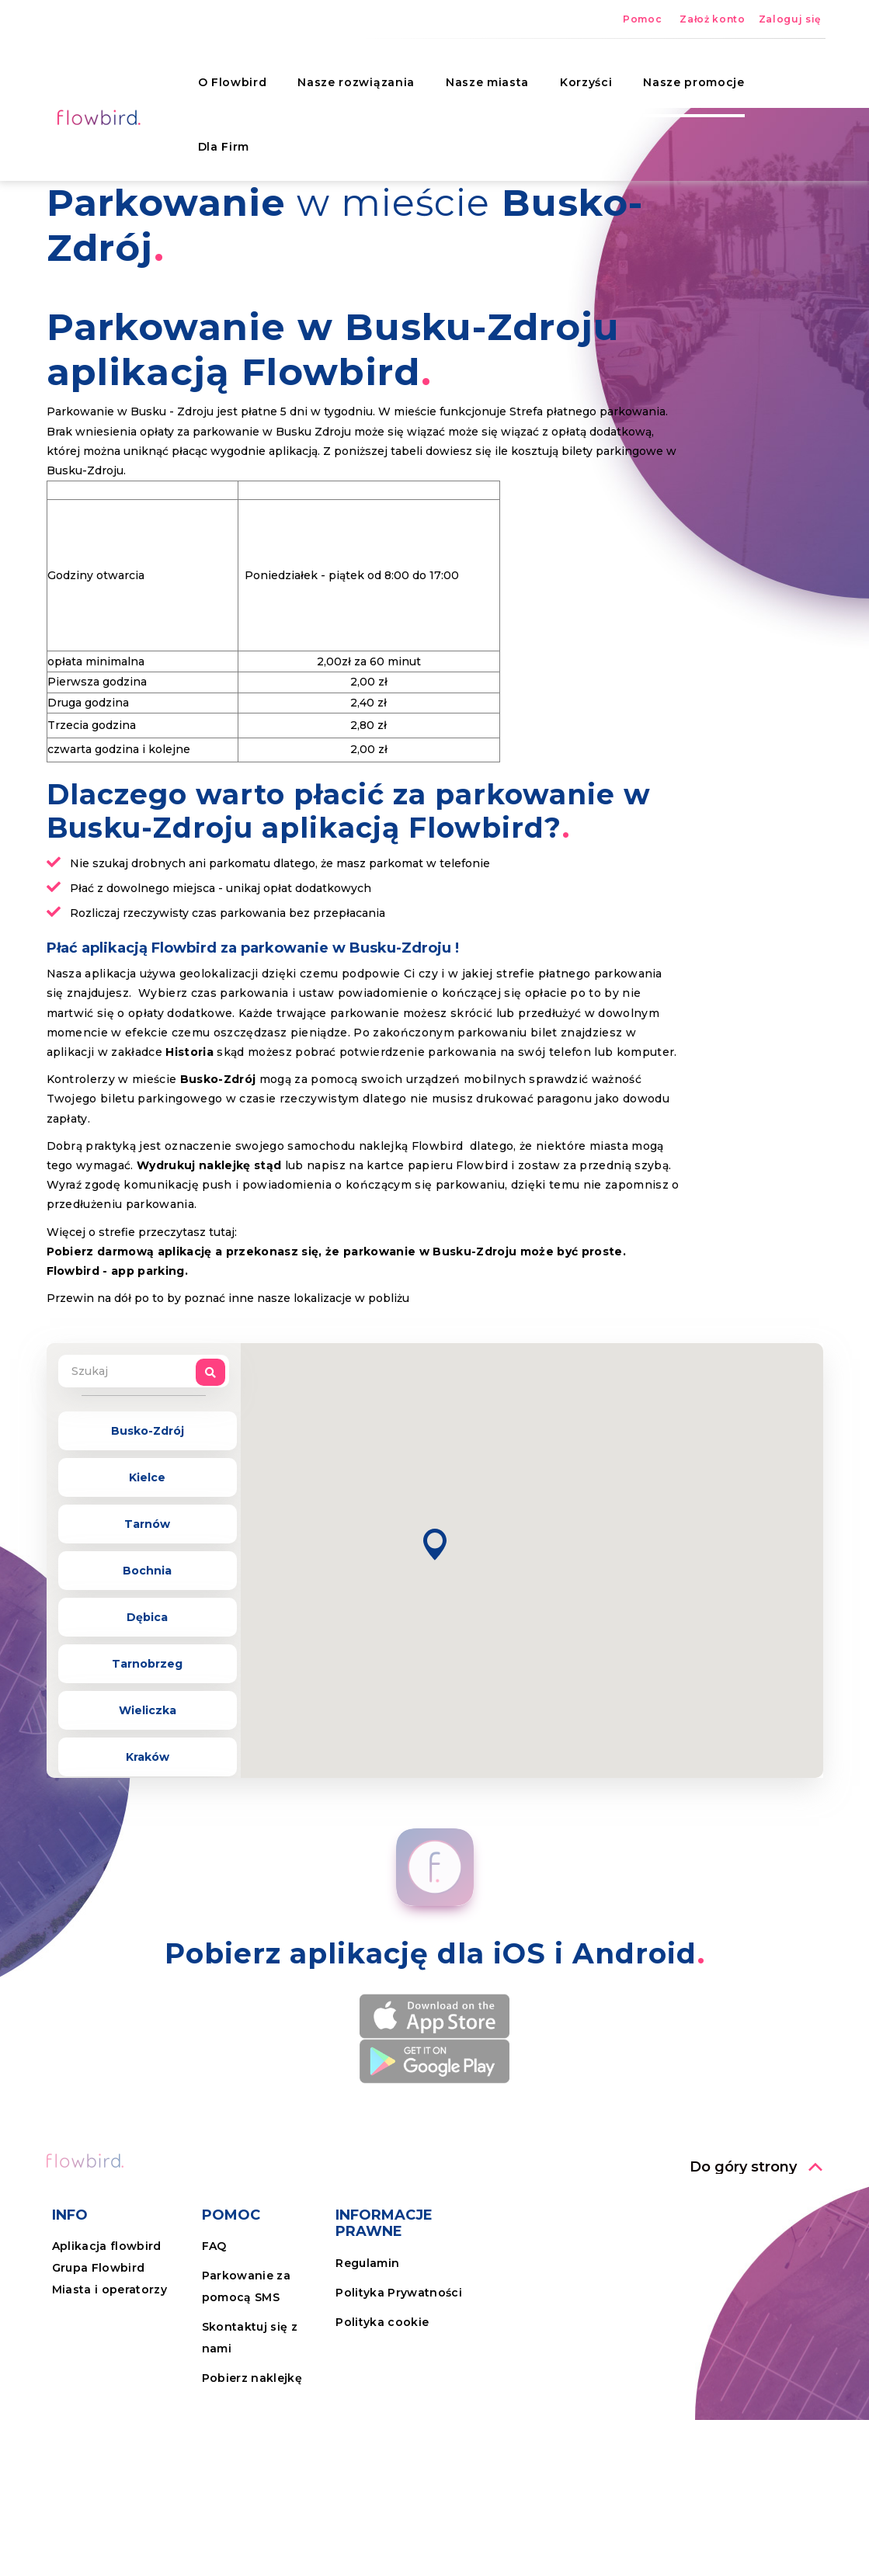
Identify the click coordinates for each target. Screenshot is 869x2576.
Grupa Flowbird (98, 2268)
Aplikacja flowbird (107, 2246)
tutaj (222, 1232)
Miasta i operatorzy (109, 2290)
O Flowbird (222, 74)
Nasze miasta (477, 74)
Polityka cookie (382, 2322)
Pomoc (642, 19)
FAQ (214, 2246)
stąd (267, 1165)
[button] (435, 1545)
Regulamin (367, 2263)
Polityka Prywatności (398, 2293)
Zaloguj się (790, 19)
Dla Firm (213, 138)
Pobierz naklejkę (252, 2378)
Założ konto (712, 19)
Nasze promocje (684, 74)
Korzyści (576, 74)
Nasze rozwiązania (346, 74)
